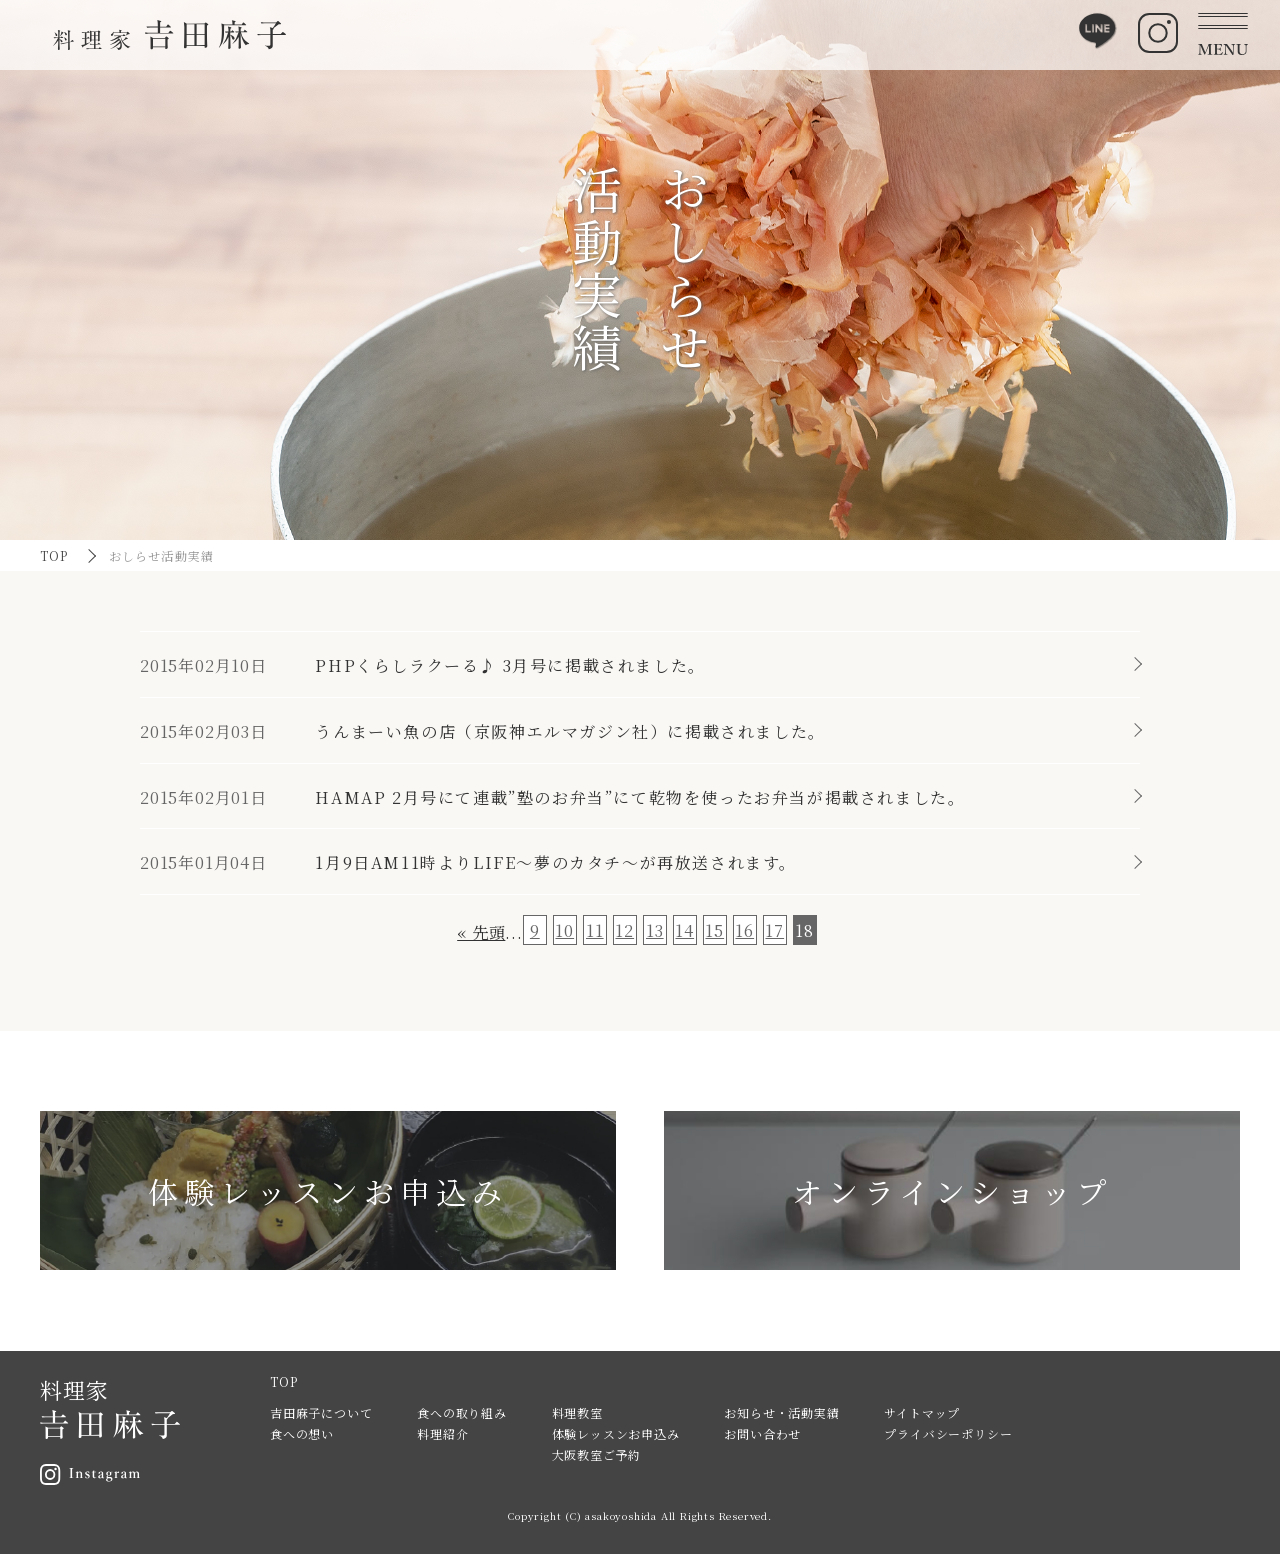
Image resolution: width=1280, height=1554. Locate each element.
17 (774, 930)
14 (684, 930)
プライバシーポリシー (948, 1433)
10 (564, 930)
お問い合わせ (762, 1433)
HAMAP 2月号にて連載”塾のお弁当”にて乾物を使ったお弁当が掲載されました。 (640, 797)
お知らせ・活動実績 (781, 1412)
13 (655, 930)
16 (744, 930)
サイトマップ (922, 1412)
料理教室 (577, 1412)
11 (595, 930)
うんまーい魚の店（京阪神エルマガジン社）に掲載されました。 (570, 731)
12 (624, 930)
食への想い (302, 1433)
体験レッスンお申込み (616, 1433)
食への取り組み (462, 1412)
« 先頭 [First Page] (481, 932)
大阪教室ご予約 (597, 1454)
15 (714, 930)
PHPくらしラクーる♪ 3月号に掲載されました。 (510, 665)
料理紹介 (442, 1433)
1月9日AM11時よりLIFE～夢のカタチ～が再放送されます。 (556, 862)
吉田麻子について (321, 1412)
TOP (54, 555)
